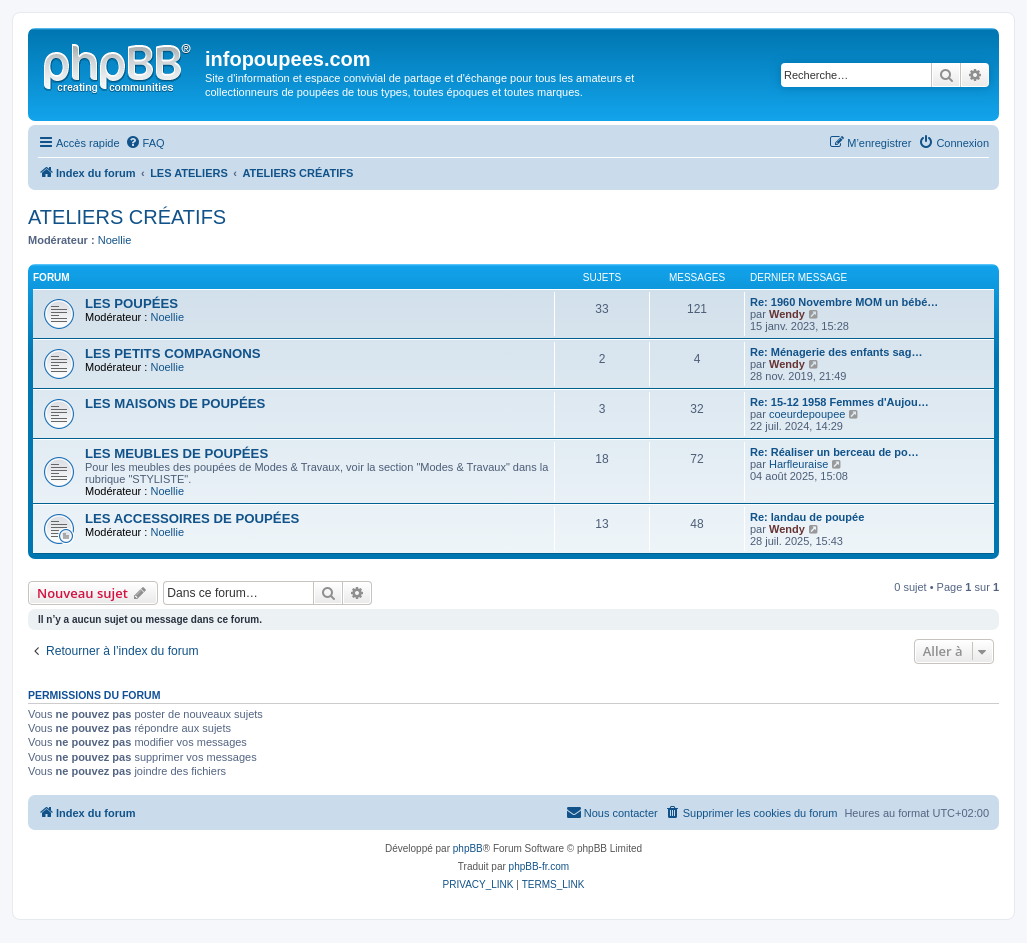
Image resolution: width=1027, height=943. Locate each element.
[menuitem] (145, 143)
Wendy (787, 314)
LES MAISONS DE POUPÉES (175, 403)
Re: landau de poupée (807, 517)
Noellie (115, 240)
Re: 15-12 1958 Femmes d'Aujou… (839, 402)
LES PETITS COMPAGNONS (173, 353)
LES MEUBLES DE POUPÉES (176, 453)
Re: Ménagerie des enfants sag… (836, 352)
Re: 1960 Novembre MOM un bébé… (844, 302)
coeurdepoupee (807, 414)
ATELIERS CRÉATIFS (127, 217)
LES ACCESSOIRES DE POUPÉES (192, 518)
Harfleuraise (798, 464)
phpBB (468, 848)
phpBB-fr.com (539, 866)
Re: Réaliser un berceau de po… (834, 452)
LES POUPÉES (131, 303)
